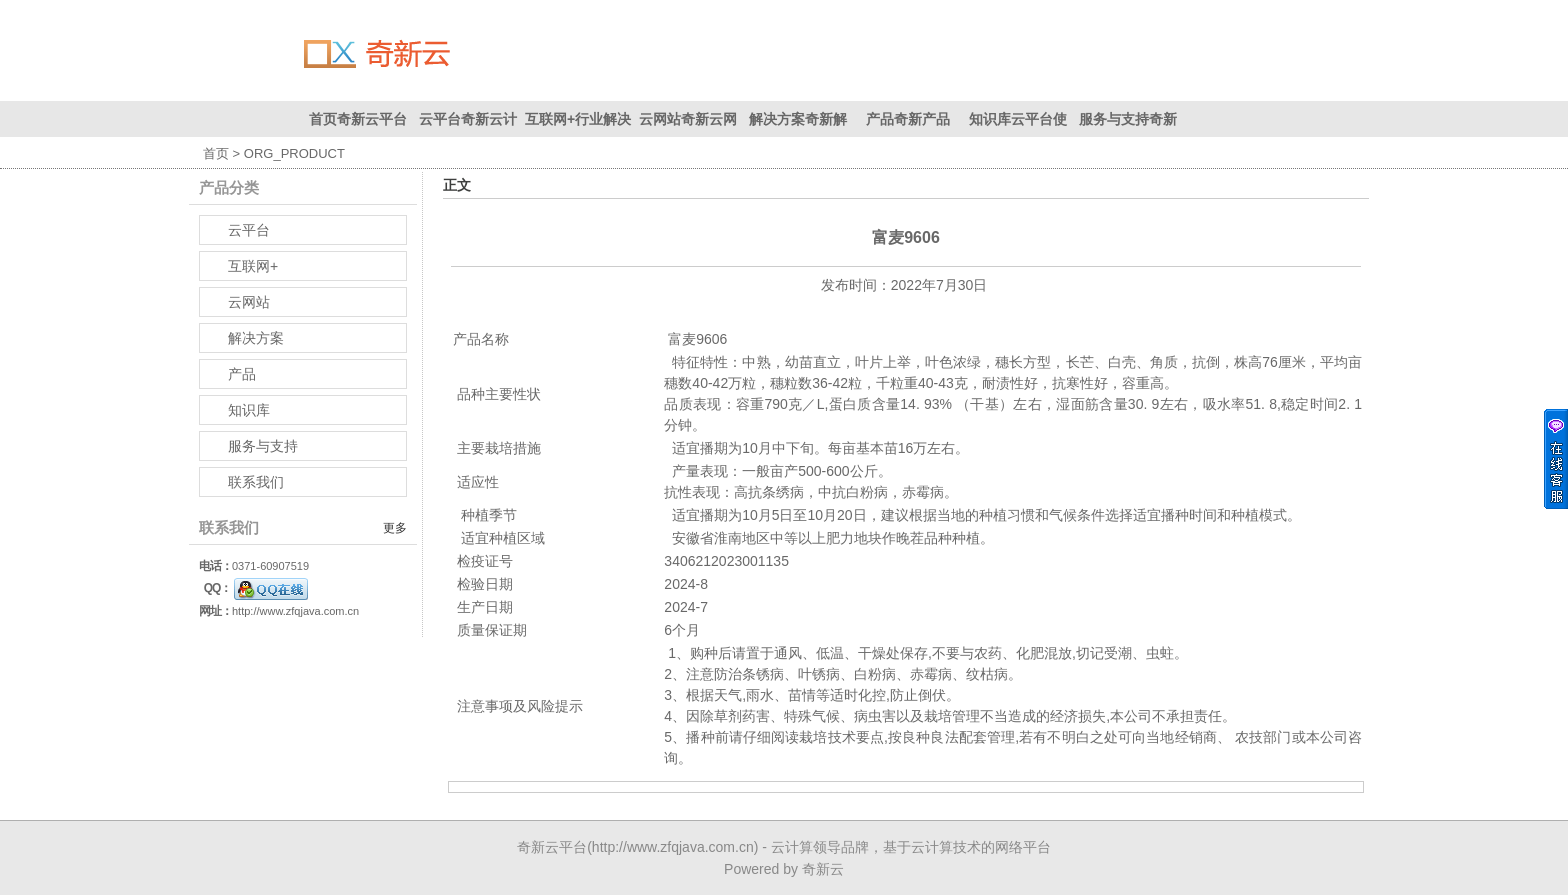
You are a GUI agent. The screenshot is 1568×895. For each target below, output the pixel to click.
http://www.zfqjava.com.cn (295, 611)
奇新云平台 (552, 847)
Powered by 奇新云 (784, 869)
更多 (395, 528)
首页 (216, 153)
